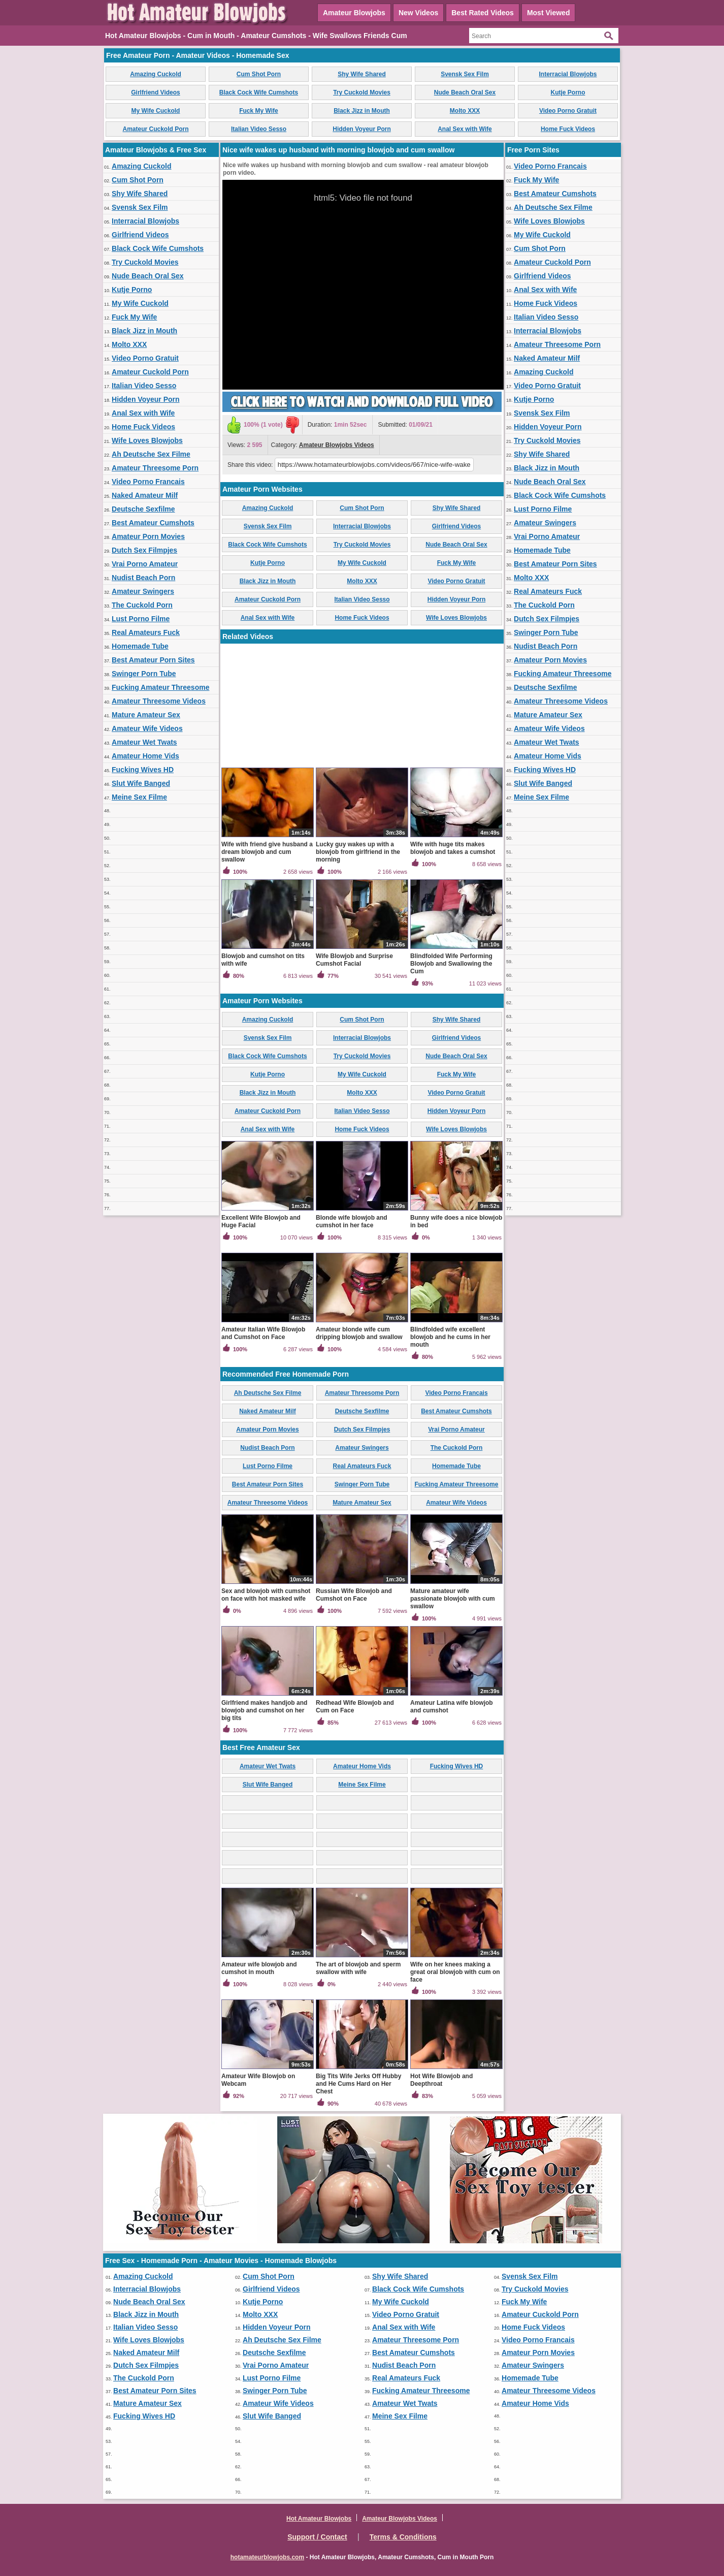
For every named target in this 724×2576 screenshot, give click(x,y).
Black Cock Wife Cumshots (258, 92)
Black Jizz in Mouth (362, 110)
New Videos (418, 13)
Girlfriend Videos (155, 92)
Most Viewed (548, 13)
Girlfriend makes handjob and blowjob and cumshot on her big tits (264, 1710)
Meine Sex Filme (139, 797)
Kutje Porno (568, 92)
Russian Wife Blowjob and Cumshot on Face (354, 1594)
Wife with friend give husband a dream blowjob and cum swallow (267, 852)
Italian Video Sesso (258, 129)
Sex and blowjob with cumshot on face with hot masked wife (265, 1594)
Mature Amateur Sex (146, 715)
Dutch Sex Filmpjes (144, 550)
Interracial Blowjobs (568, 74)
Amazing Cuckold (155, 74)
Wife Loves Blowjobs (147, 440)
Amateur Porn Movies (148, 536)
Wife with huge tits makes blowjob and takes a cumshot (452, 848)
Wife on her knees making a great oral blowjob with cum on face (455, 1972)
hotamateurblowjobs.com (267, 2557)
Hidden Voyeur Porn (361, 129)
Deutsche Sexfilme (143, 509)
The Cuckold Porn (142, 605)
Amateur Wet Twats (144, 742)
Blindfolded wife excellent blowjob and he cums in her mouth (450, 1337)
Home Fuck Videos (568, 129)
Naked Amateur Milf (145, 495)
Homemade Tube (140, 646)
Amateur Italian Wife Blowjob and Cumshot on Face (263, 1333)
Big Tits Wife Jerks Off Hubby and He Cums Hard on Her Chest (358, 2084)
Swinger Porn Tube (144, 674)
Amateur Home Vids (145, 756)
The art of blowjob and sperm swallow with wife (358, 1968)
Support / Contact (317, 2537)
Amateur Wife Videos (147, 728)
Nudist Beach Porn (143, 578)
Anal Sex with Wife (465, 129)
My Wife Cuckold (155, 110)
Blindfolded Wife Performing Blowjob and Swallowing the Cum (451, 963)
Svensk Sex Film (465, 74)
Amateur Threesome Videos (159, 701)
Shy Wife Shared (362, 74)
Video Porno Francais (148, 482)
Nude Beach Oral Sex (465, 92)
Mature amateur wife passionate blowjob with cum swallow (452, 1598)
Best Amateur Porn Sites (153, 660)
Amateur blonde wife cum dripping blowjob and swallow (359, 1333)
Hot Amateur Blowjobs (318, 2518)
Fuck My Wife (258, 110)
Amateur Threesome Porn (155, 468)
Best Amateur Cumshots (153, 523)
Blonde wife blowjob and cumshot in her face (351, 1221)
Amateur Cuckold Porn (155, 129)
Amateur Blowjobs (354, 13)
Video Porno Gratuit (568, 110)
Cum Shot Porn (259, 74)
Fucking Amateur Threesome (160, 687)
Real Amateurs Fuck (146, 632)
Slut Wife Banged (141, 783)
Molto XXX (465, 110)
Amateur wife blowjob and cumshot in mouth (259, 1968)
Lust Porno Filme (141, 619)
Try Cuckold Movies (361, 92)
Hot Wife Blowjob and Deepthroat (441, 2080)
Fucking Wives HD (143, 770)
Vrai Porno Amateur (145, 564)
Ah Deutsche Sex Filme (151, 454)
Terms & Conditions (403, 2537)
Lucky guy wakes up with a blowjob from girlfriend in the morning (358, 852)
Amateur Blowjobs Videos (336, 445)
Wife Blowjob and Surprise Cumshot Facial (354, 959)
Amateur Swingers (143, 591)
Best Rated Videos (482, 13)
